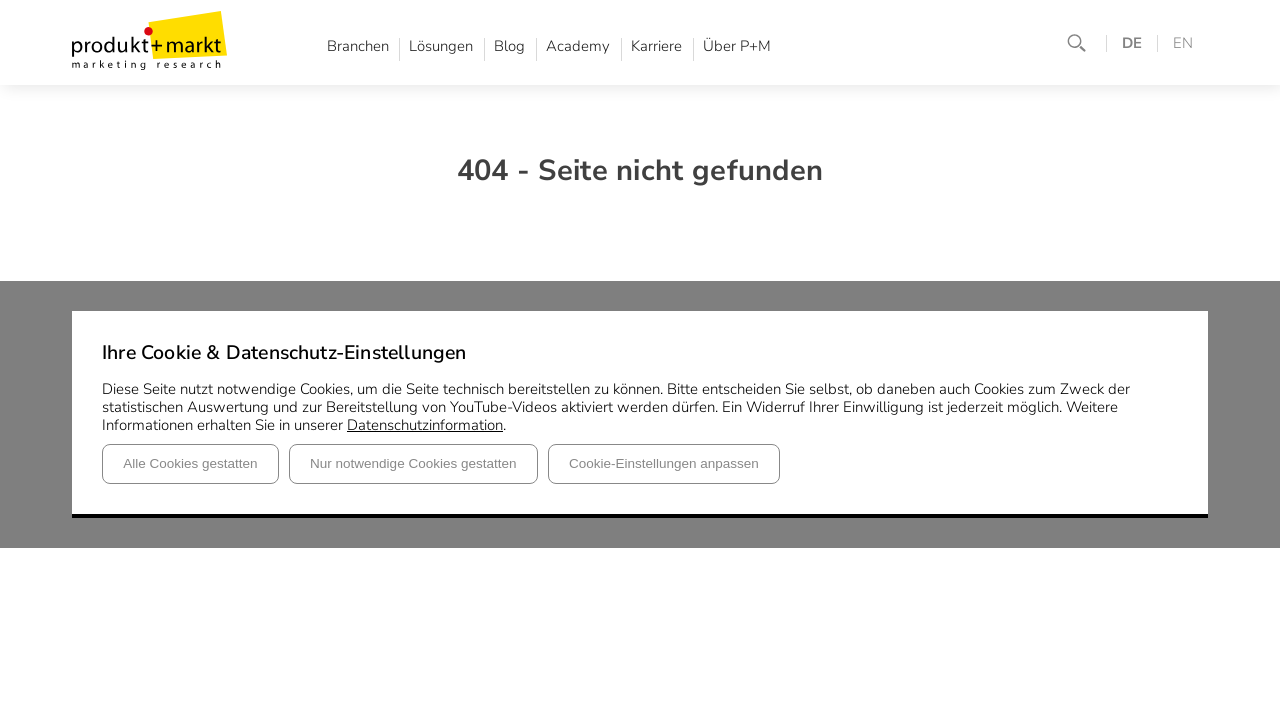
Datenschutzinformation (425, 425)
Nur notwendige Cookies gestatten (413, 463)
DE (1132, 43)
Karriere (656, 47)
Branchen (358, 47)
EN (1183, 43)
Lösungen (441, 47)
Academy (578, 47)
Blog (509, 47)
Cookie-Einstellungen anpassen (664, 463)
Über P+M (737, 47)
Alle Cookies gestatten (190, 463)
